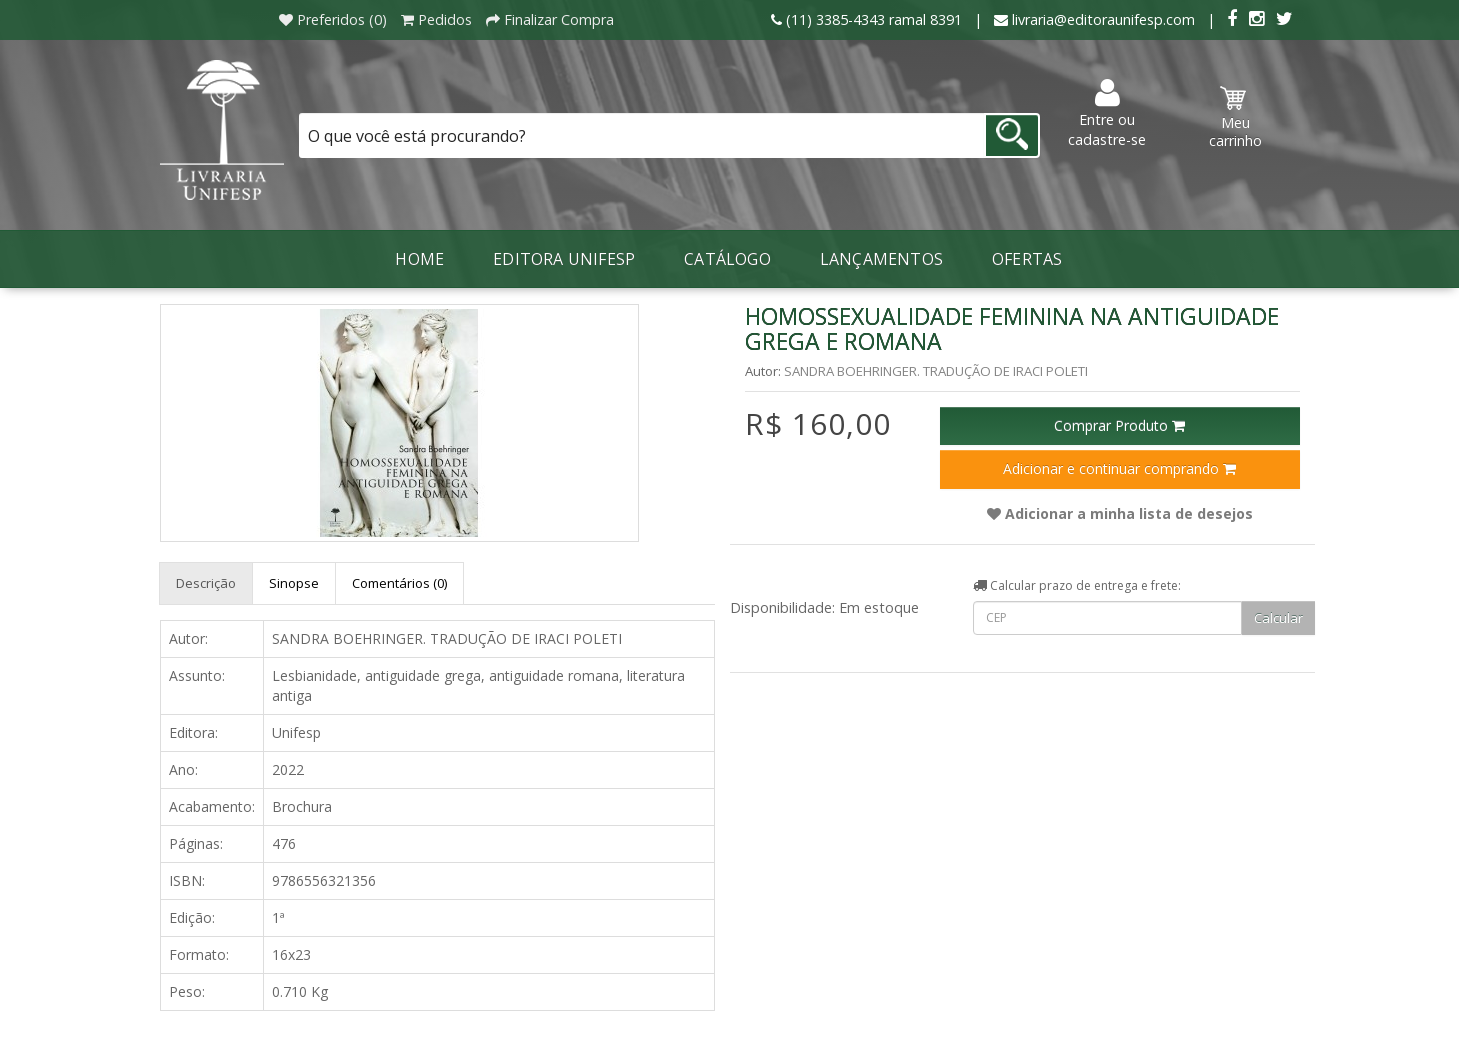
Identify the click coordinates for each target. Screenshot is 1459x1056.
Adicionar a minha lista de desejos (1120, 513)
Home (419, 259)
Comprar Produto (1119, 425)
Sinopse (294, 583)
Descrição (206, 583)
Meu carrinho (1235, 118)
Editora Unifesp (564, 259)
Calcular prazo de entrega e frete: (1077, 585)
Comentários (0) (399, 583)
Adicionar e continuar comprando (1119, 468)
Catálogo (727, 259)
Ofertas (1027, 259)
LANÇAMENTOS (881, 259)
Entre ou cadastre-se (1107, 113)
